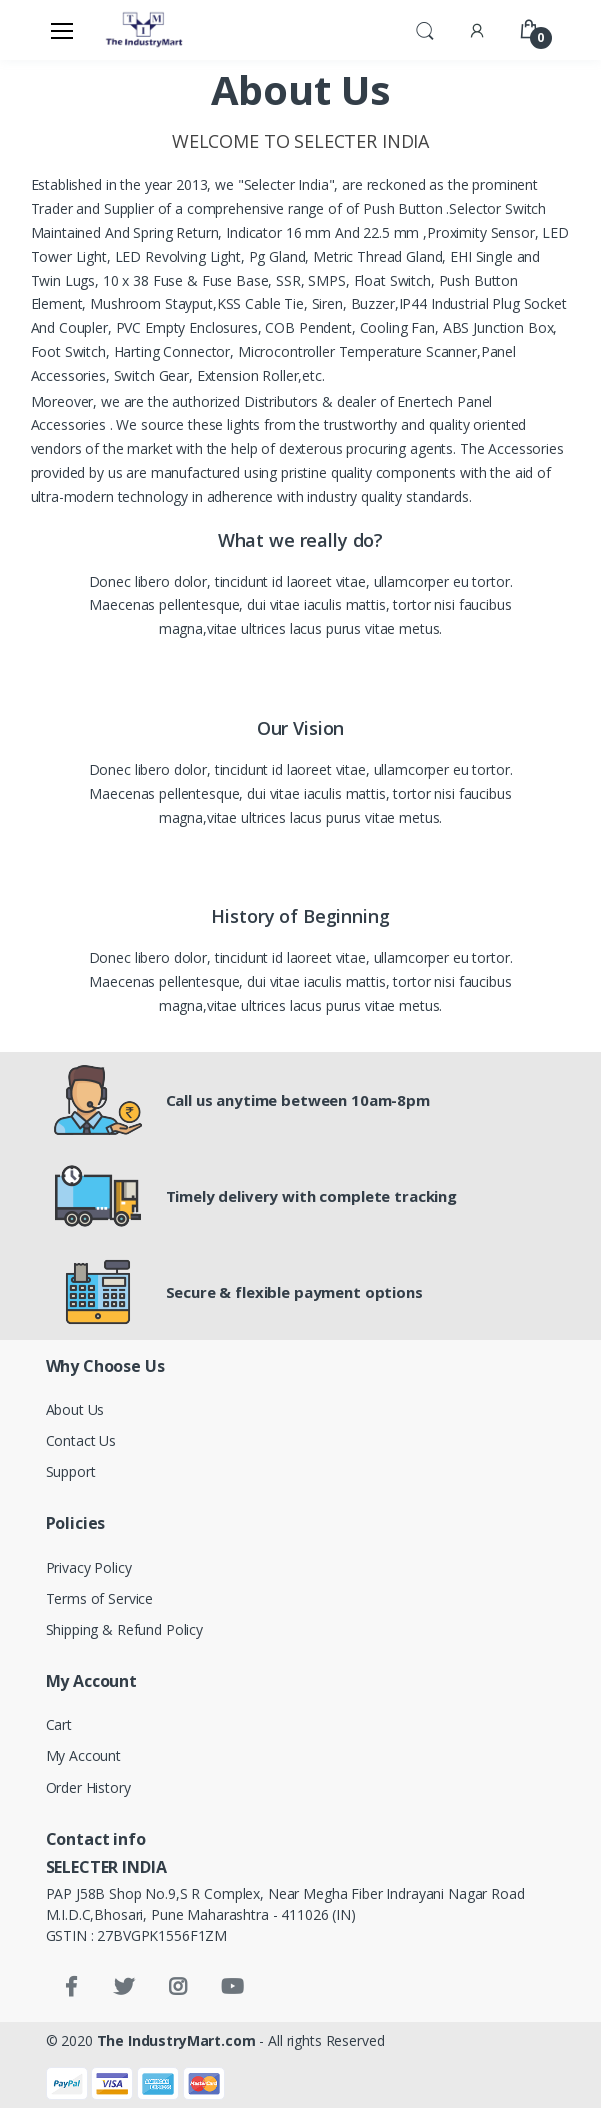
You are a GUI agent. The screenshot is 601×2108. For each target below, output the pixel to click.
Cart (59, 1724)
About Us (75, 1409)
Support (71, 1471)
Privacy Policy (89, 1567)
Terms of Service (100, 1598)
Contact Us (81, 1440)
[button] (425, 29)
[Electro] (145, 30)
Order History (88, 1787)
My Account (84, 1755)
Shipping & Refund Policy (125, 1629)
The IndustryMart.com (176, 2040)
